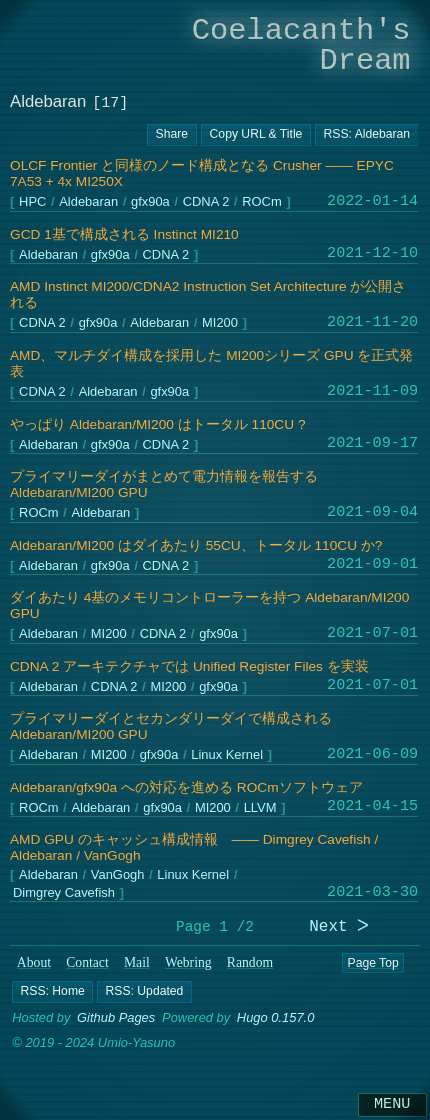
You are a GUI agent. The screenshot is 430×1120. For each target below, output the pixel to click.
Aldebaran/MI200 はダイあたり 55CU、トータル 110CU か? (196, 545)
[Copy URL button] (172, 135)
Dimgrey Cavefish (64, 893)
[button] (52, 991)
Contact (87, 962)
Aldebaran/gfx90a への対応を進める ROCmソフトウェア (186, 787)
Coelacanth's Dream (301, 45)
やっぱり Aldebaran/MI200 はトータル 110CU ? (157, 424)
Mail (137, 962)
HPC (32, 202)
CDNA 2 (206, 202)
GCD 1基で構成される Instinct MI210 (124, 234)
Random (250, 962)
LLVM (260, 808)
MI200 (220, 323)
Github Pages (116, 1017)
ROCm (261, 202)
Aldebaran (88, 202)
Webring (188, 962)
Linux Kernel (227, 755)
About (34, 962)
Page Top (372, 963)
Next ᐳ (339, 927)
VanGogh (118, 875)
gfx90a (150, 202)
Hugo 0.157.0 (276, 1017)
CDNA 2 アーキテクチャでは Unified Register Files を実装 (189, 666)
